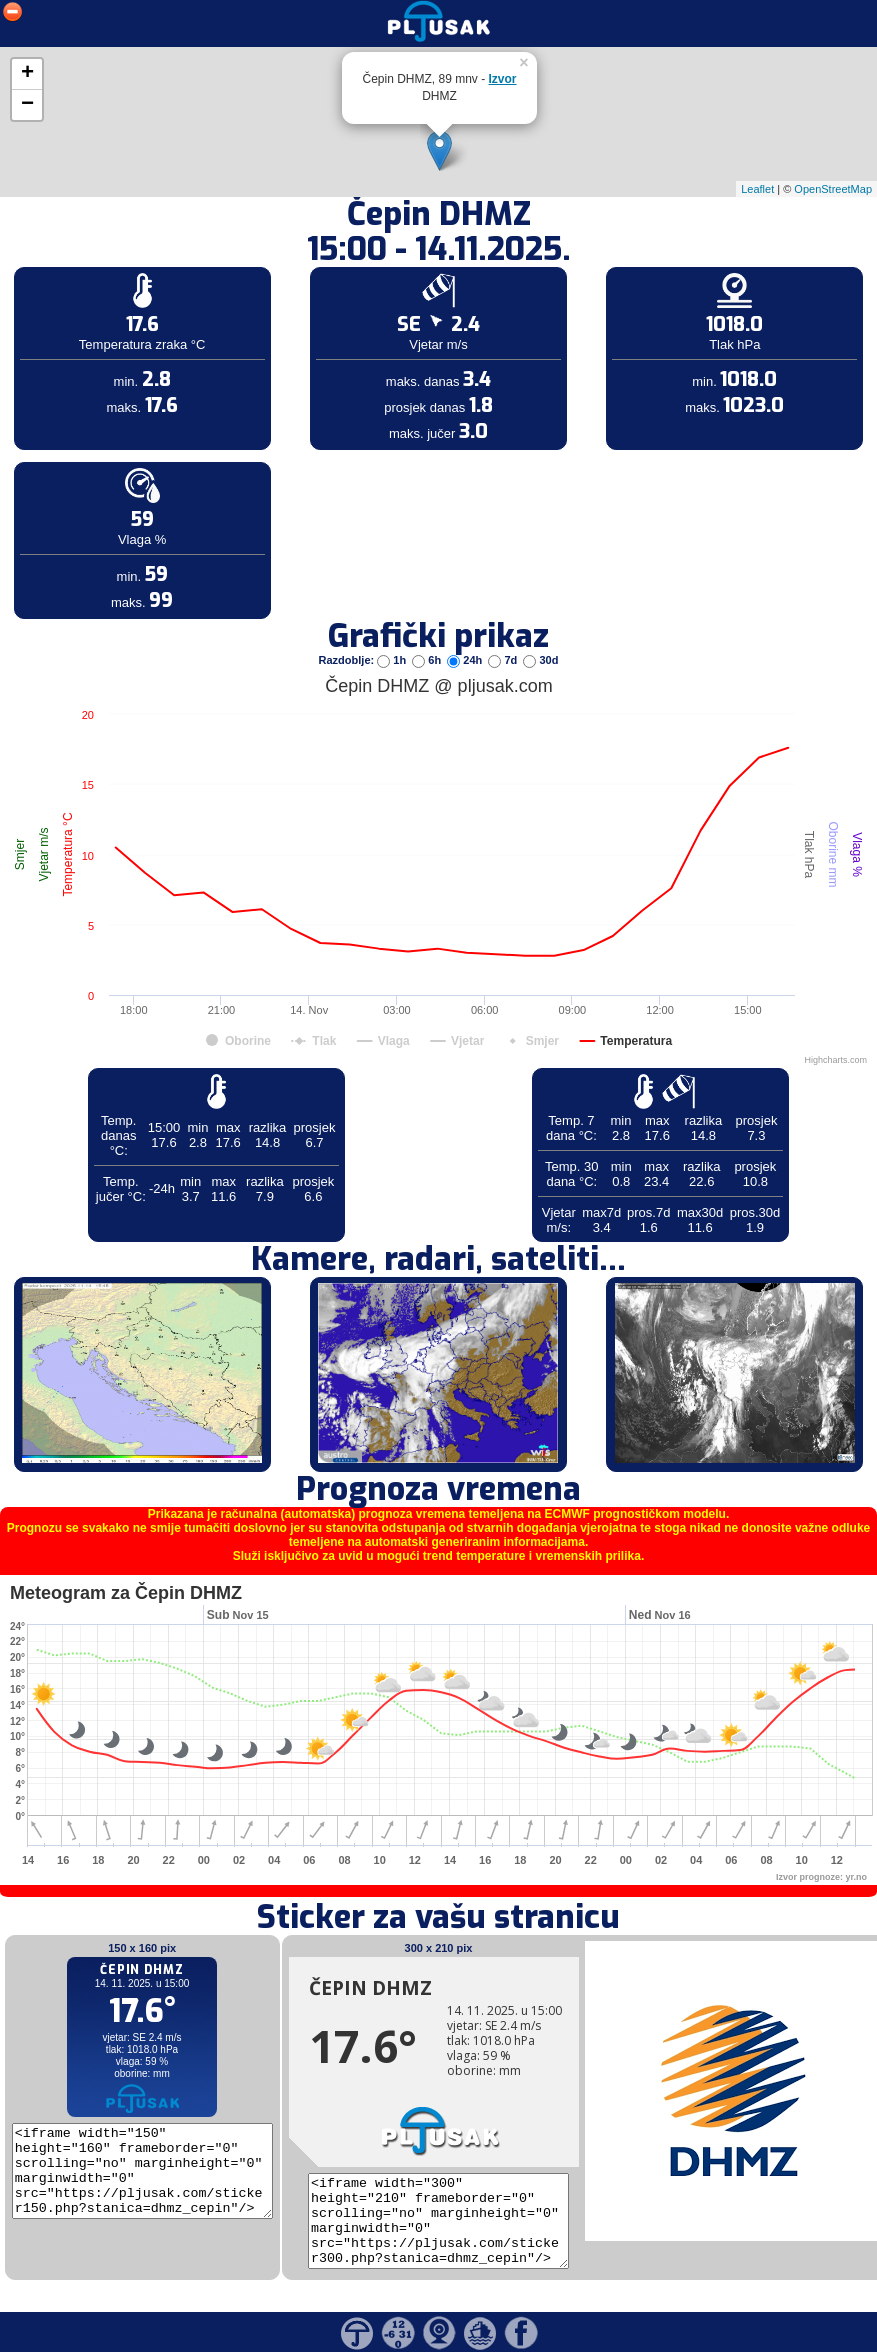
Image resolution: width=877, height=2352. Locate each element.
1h (393, 660)
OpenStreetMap (833, 189)
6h (428, 660)
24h (466, 660)
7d (504, 660)
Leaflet (757, 189)
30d (540, 660)
